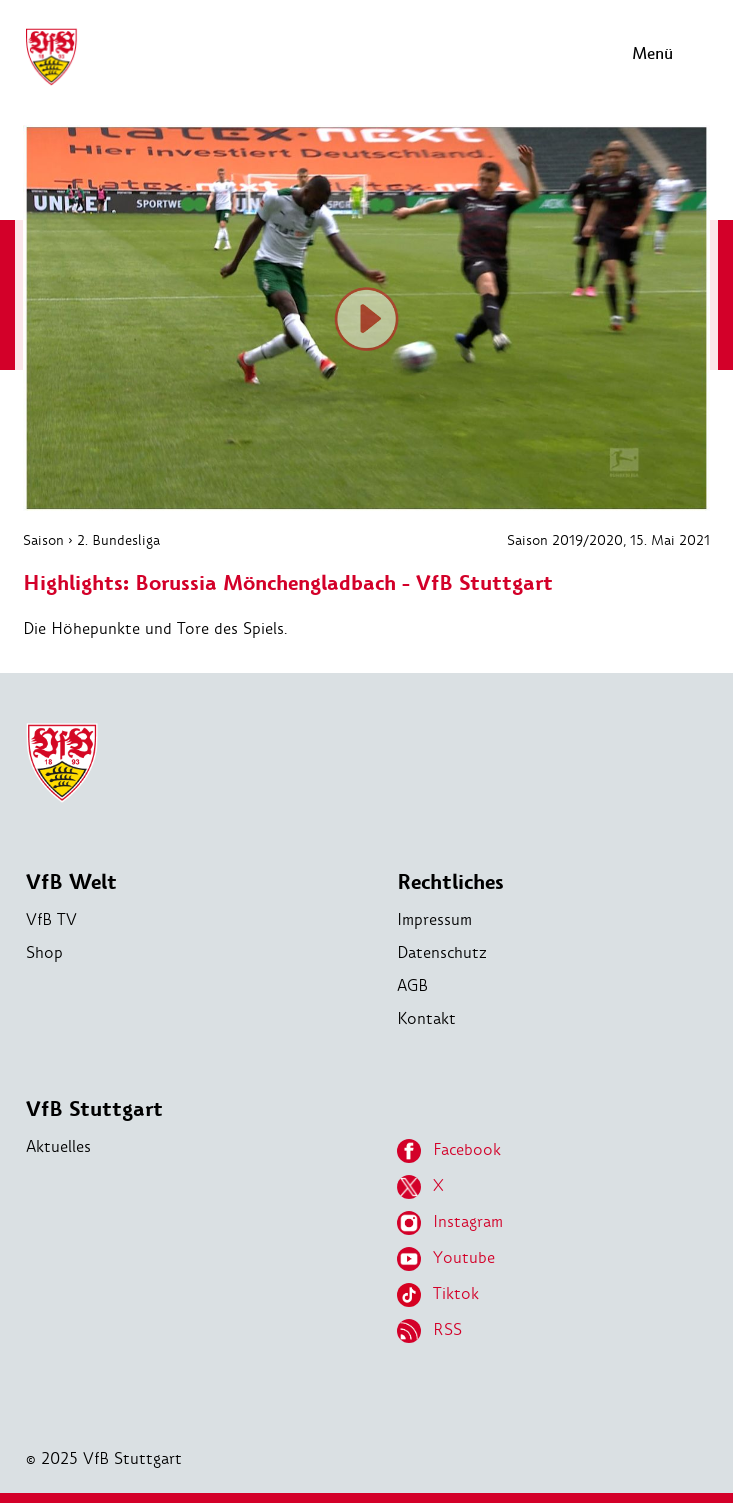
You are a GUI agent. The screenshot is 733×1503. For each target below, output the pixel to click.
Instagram (450, 1223)
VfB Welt (71, 882)
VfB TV (51, 919)
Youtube (446, 1259)
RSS (429, 1331)
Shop (44, 952)
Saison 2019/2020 (565, 540)
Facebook (449, 1151)
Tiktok (438, 1295)
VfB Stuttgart (94, 1109)
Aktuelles (58, 1146)
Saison (43, 540)
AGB (412, 985)
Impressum (434, 919)
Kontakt (426, 1018)
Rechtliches (450, 882)
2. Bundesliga (118, 540)
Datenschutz (442, 952)
